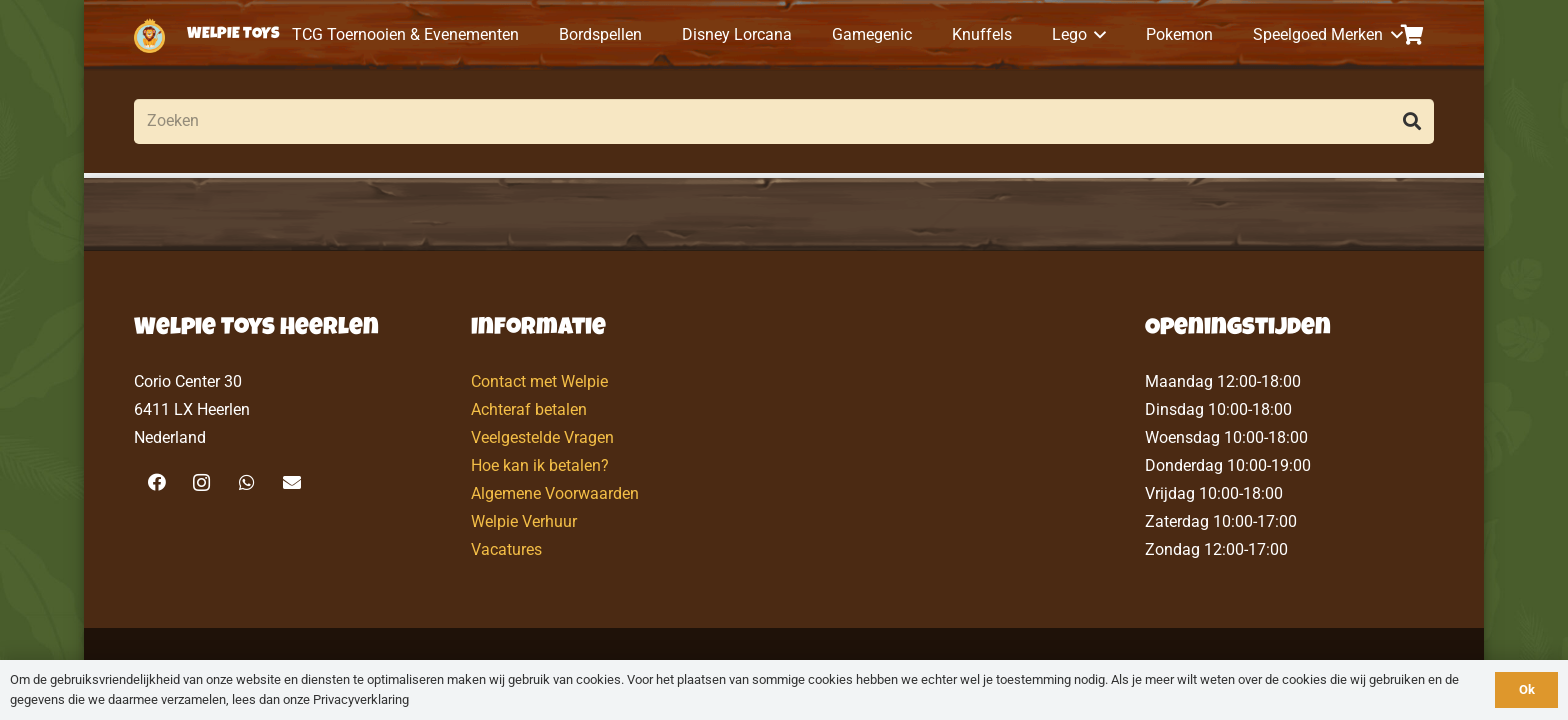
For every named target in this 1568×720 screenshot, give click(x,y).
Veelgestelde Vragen (542, 437)
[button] (1097, 35)
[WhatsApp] (246, 482)
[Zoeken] (784, 121)
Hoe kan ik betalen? (540, 465)
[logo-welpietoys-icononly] (149, 35)
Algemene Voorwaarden (555, 493)
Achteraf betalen (529, 409)
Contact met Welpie (539, 381)
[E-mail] (291, 482)
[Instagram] (201, 482)
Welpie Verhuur (524, 521)
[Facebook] (156, 482)
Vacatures (506, 549)
